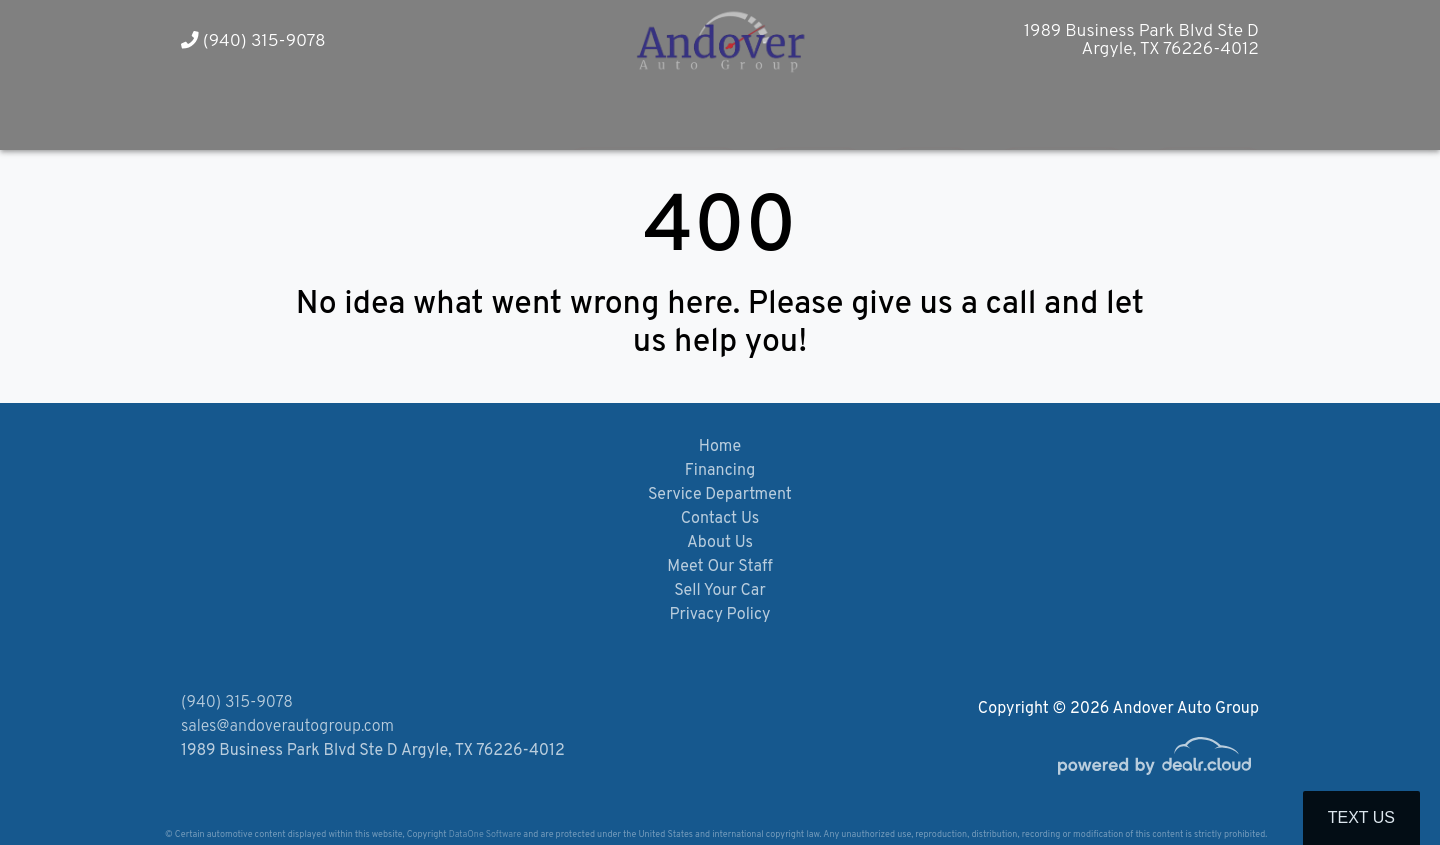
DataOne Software (485, 834)
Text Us (1361, 817)
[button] (342, 113)
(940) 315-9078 (253, 41)
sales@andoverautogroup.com (287, 727)
